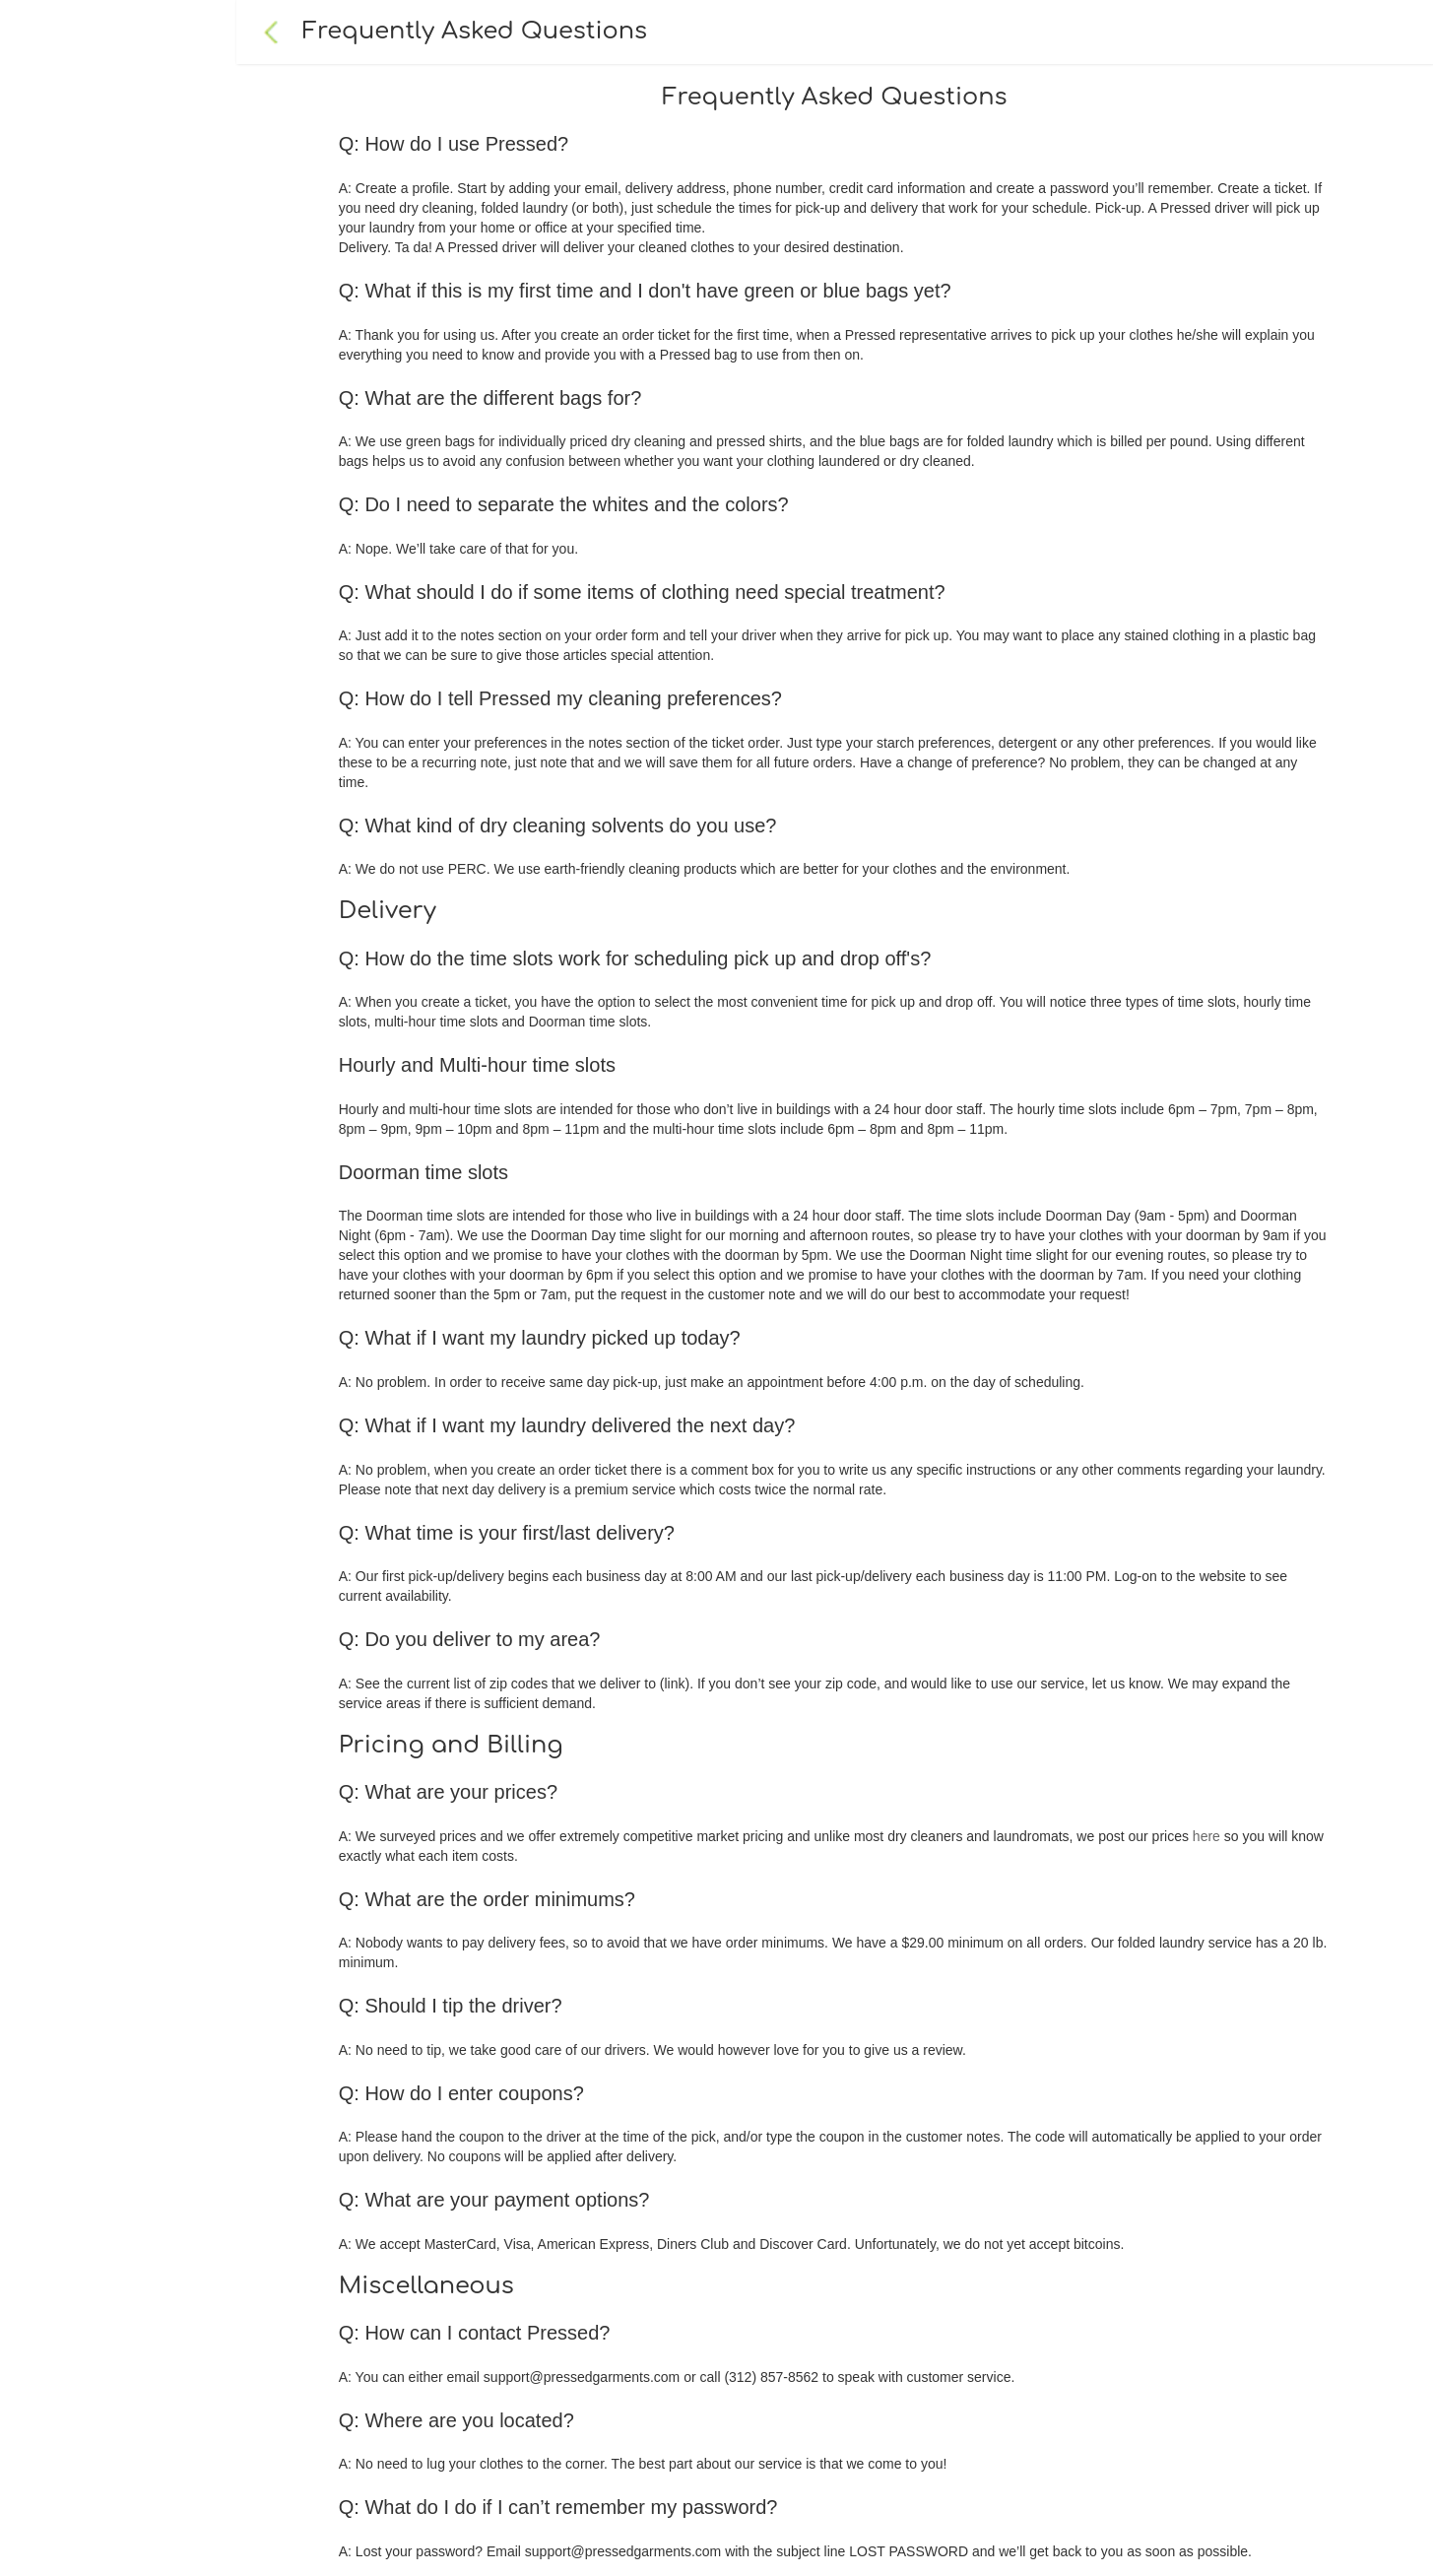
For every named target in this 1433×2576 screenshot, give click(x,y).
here (1206, 1836)
